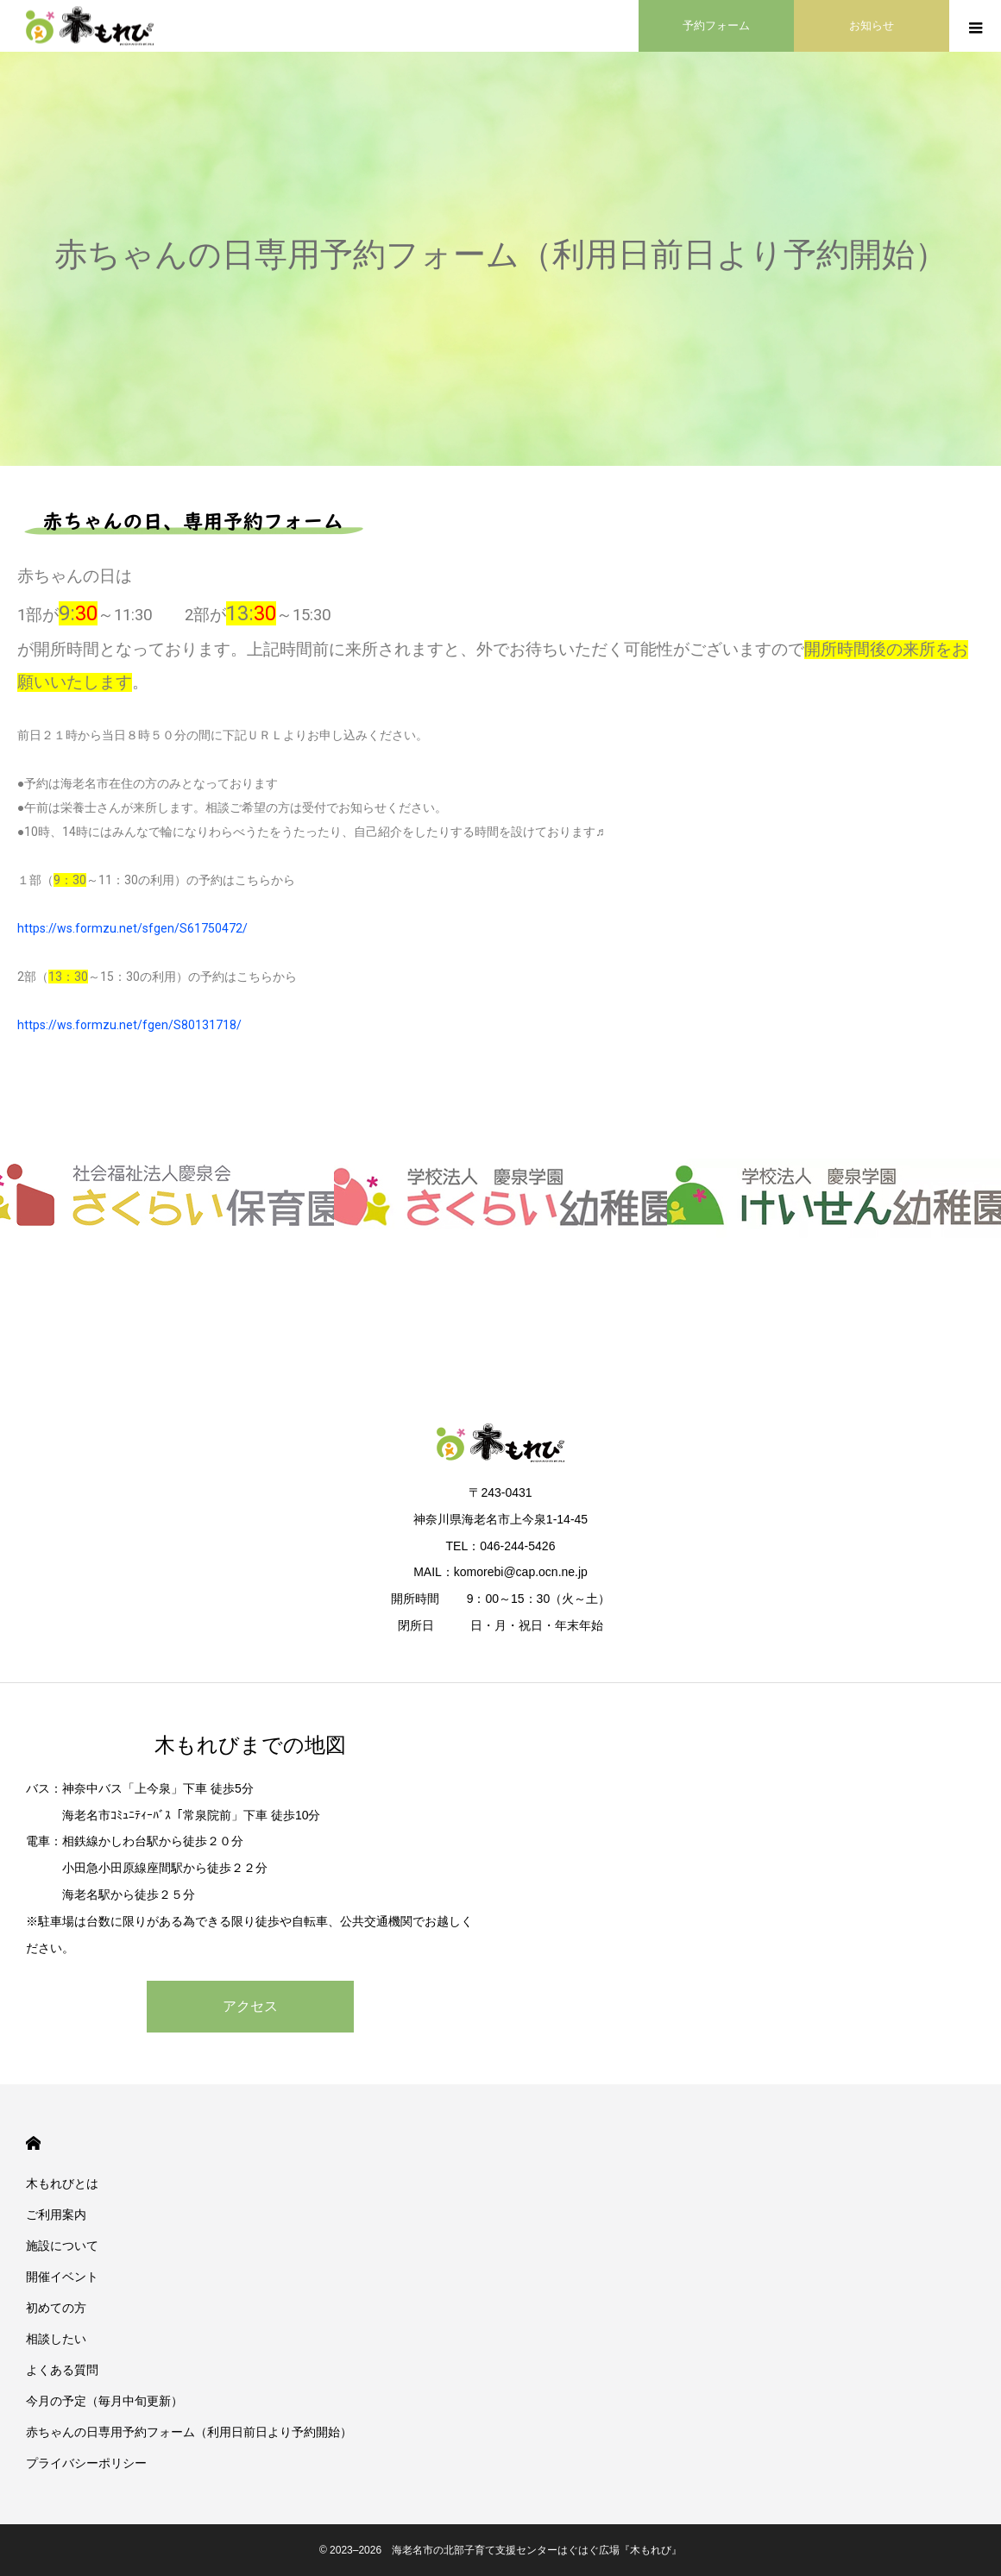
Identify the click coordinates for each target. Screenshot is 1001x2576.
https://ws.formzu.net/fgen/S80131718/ (129, 1025)
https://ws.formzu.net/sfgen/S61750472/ (132, 928)
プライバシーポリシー (86, 2463)
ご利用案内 (56, 2214)
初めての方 (56, 2308)
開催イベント (62, 2277)
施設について (62, 2245)
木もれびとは (62, 2183)
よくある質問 (62, 2370)
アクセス (250, 2006)
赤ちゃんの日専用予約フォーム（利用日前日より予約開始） (189, 2432)
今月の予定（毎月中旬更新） (104, 2401)
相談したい (56, 2339)
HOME (33, 2143)
